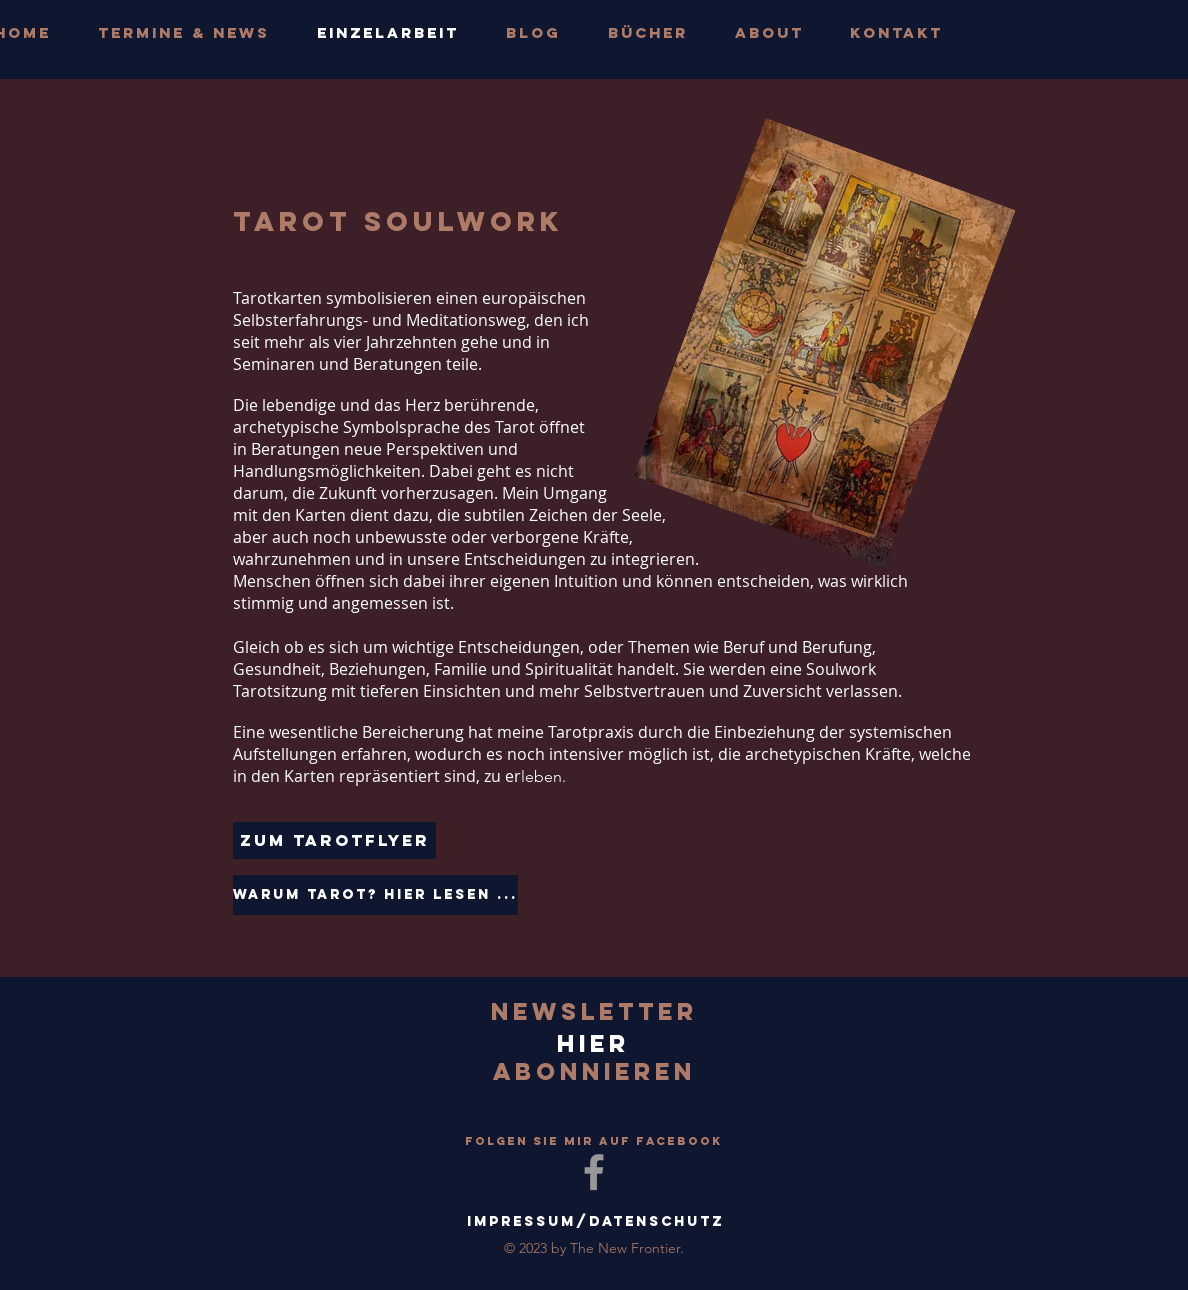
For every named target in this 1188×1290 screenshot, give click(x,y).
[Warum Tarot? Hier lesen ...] (375, 895)
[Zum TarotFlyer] (334, 840)
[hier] (593, 1043)
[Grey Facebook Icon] (594, 1172)
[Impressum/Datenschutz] (595, 1222)
